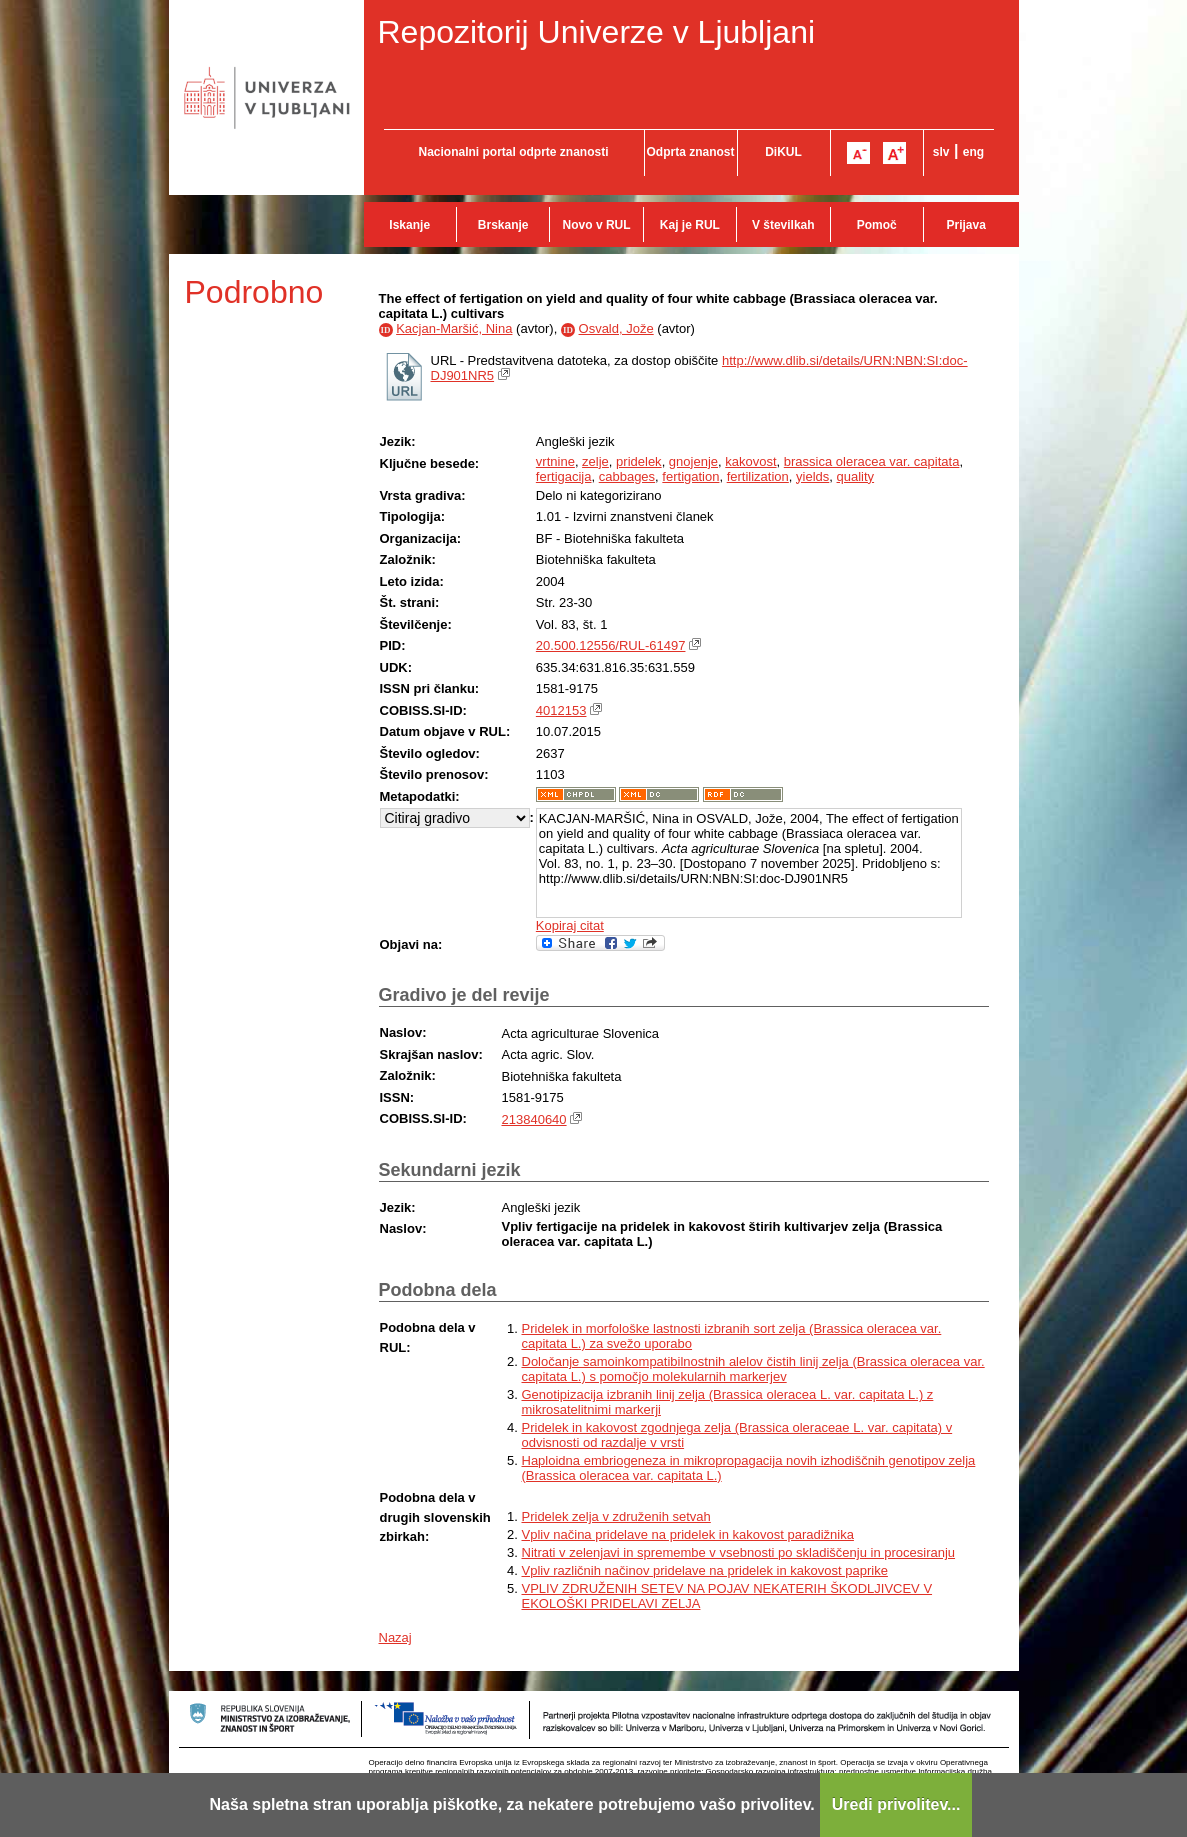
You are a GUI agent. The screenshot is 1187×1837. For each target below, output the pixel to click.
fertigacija (564, 476)
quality (856, 476)
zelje (595, 461)
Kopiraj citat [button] (570, 925)
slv (941, 152)
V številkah (783, 225)
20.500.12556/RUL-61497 (611, 645)
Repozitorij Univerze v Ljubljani (597, 32)
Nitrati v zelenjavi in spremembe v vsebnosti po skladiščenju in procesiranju (739, 1552)
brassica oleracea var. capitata (872, 461)
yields (812, 476)
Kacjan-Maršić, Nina (454, 328)
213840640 (534, 1119)
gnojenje (693, 461)
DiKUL (783, 152)
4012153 (561, 710)
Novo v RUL (597, 225)
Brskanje (503, 225)
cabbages (627, 476)
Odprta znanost (690, 152)
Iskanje (409, 225)
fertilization (758, 476)
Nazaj (395, 1637)
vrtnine (555, 461)
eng (973, 152)
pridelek (639, 461)
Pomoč (877, 225)
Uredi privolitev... (896, 1804)
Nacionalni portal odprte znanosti (513, 152)
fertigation (690, 476)
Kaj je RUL (690, 225)
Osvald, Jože (616, 328)
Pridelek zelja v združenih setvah (616, 1516)
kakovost (750, 461)
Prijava (966, 225)
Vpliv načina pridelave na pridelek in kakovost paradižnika (688, 1534)
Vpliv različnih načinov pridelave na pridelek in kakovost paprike (705, 1570)
